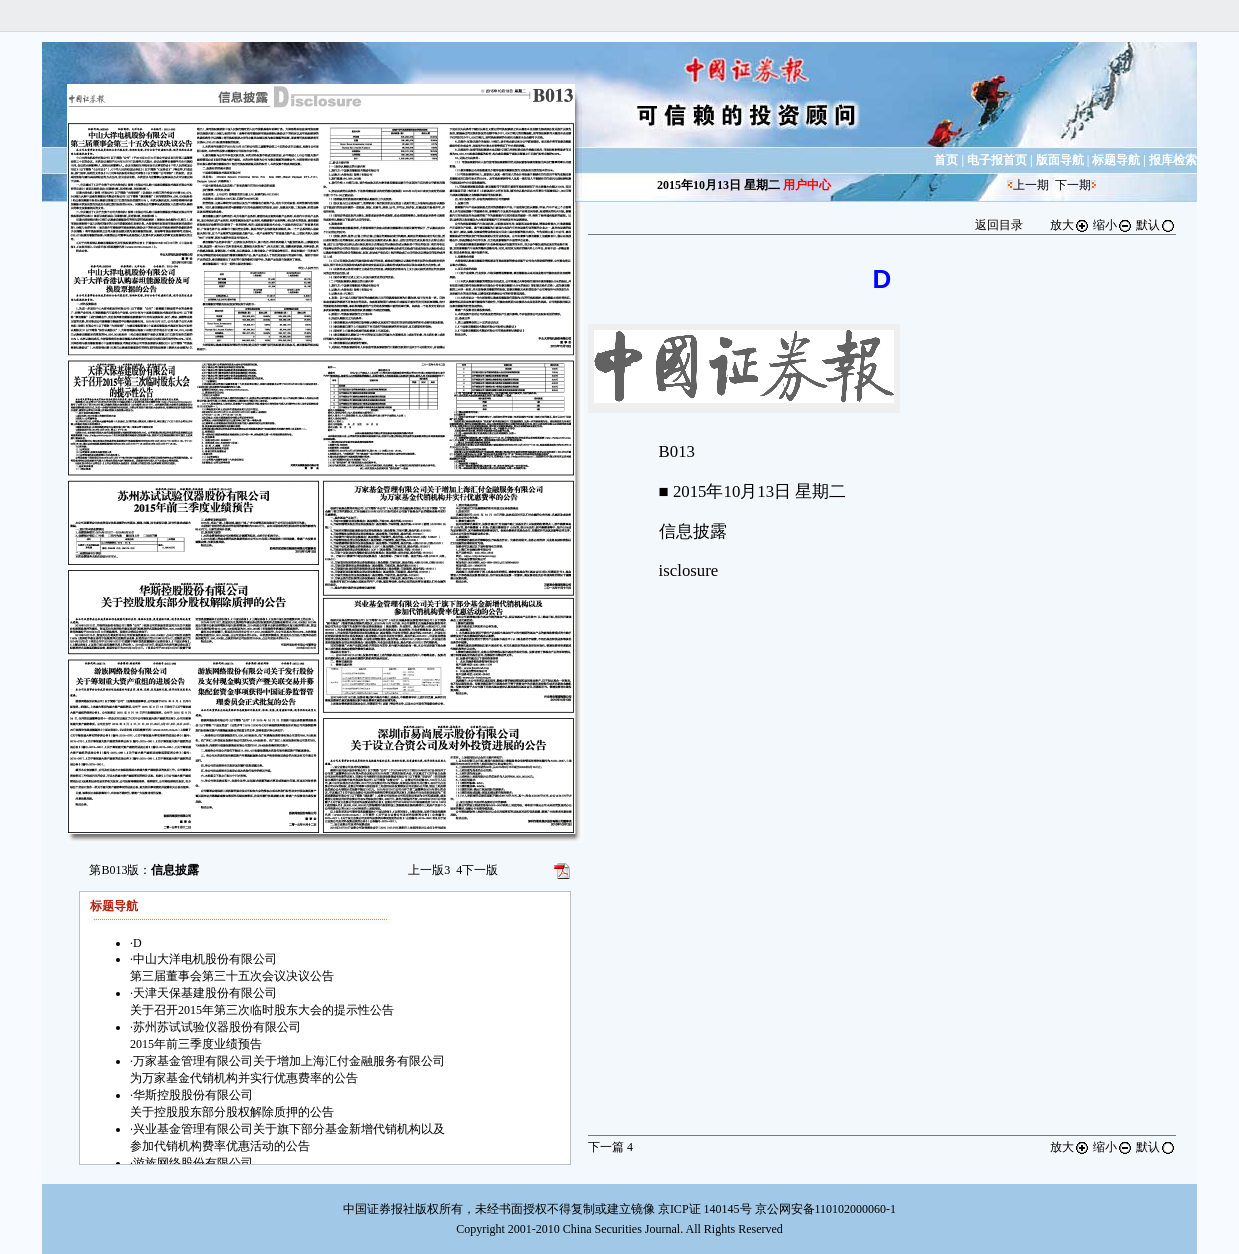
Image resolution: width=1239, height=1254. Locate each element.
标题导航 (1116, 160)
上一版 (429, 870)
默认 (1156, 225)
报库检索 (1173, 160)
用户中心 (807, 185)
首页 (946, 160)
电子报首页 (997, 160)
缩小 (1113, 225)
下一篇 (610, 1147)
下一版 (477, 870)
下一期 (1073, 185)
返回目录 (999, 225)
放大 (1070, 225)
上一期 (1031, 185)
